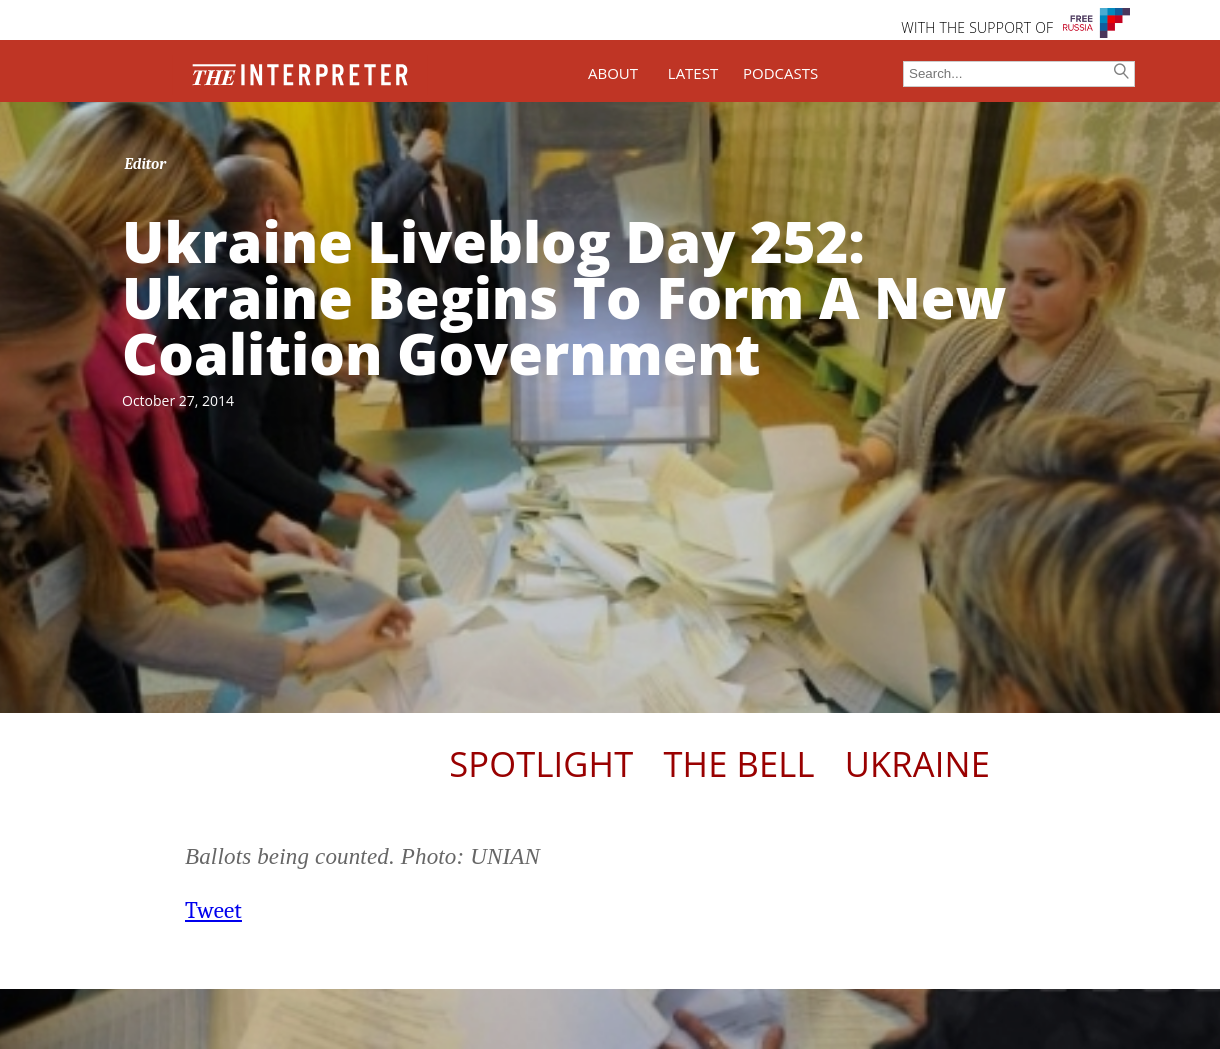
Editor (146, 164)
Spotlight (541, 763)
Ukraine (917, 763)
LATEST (693, 73)
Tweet (213, 910)
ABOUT (613, 73)
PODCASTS (780, 73)
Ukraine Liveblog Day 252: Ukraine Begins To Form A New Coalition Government (564, 297)
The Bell (738, 763)
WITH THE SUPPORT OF (977, 27)
